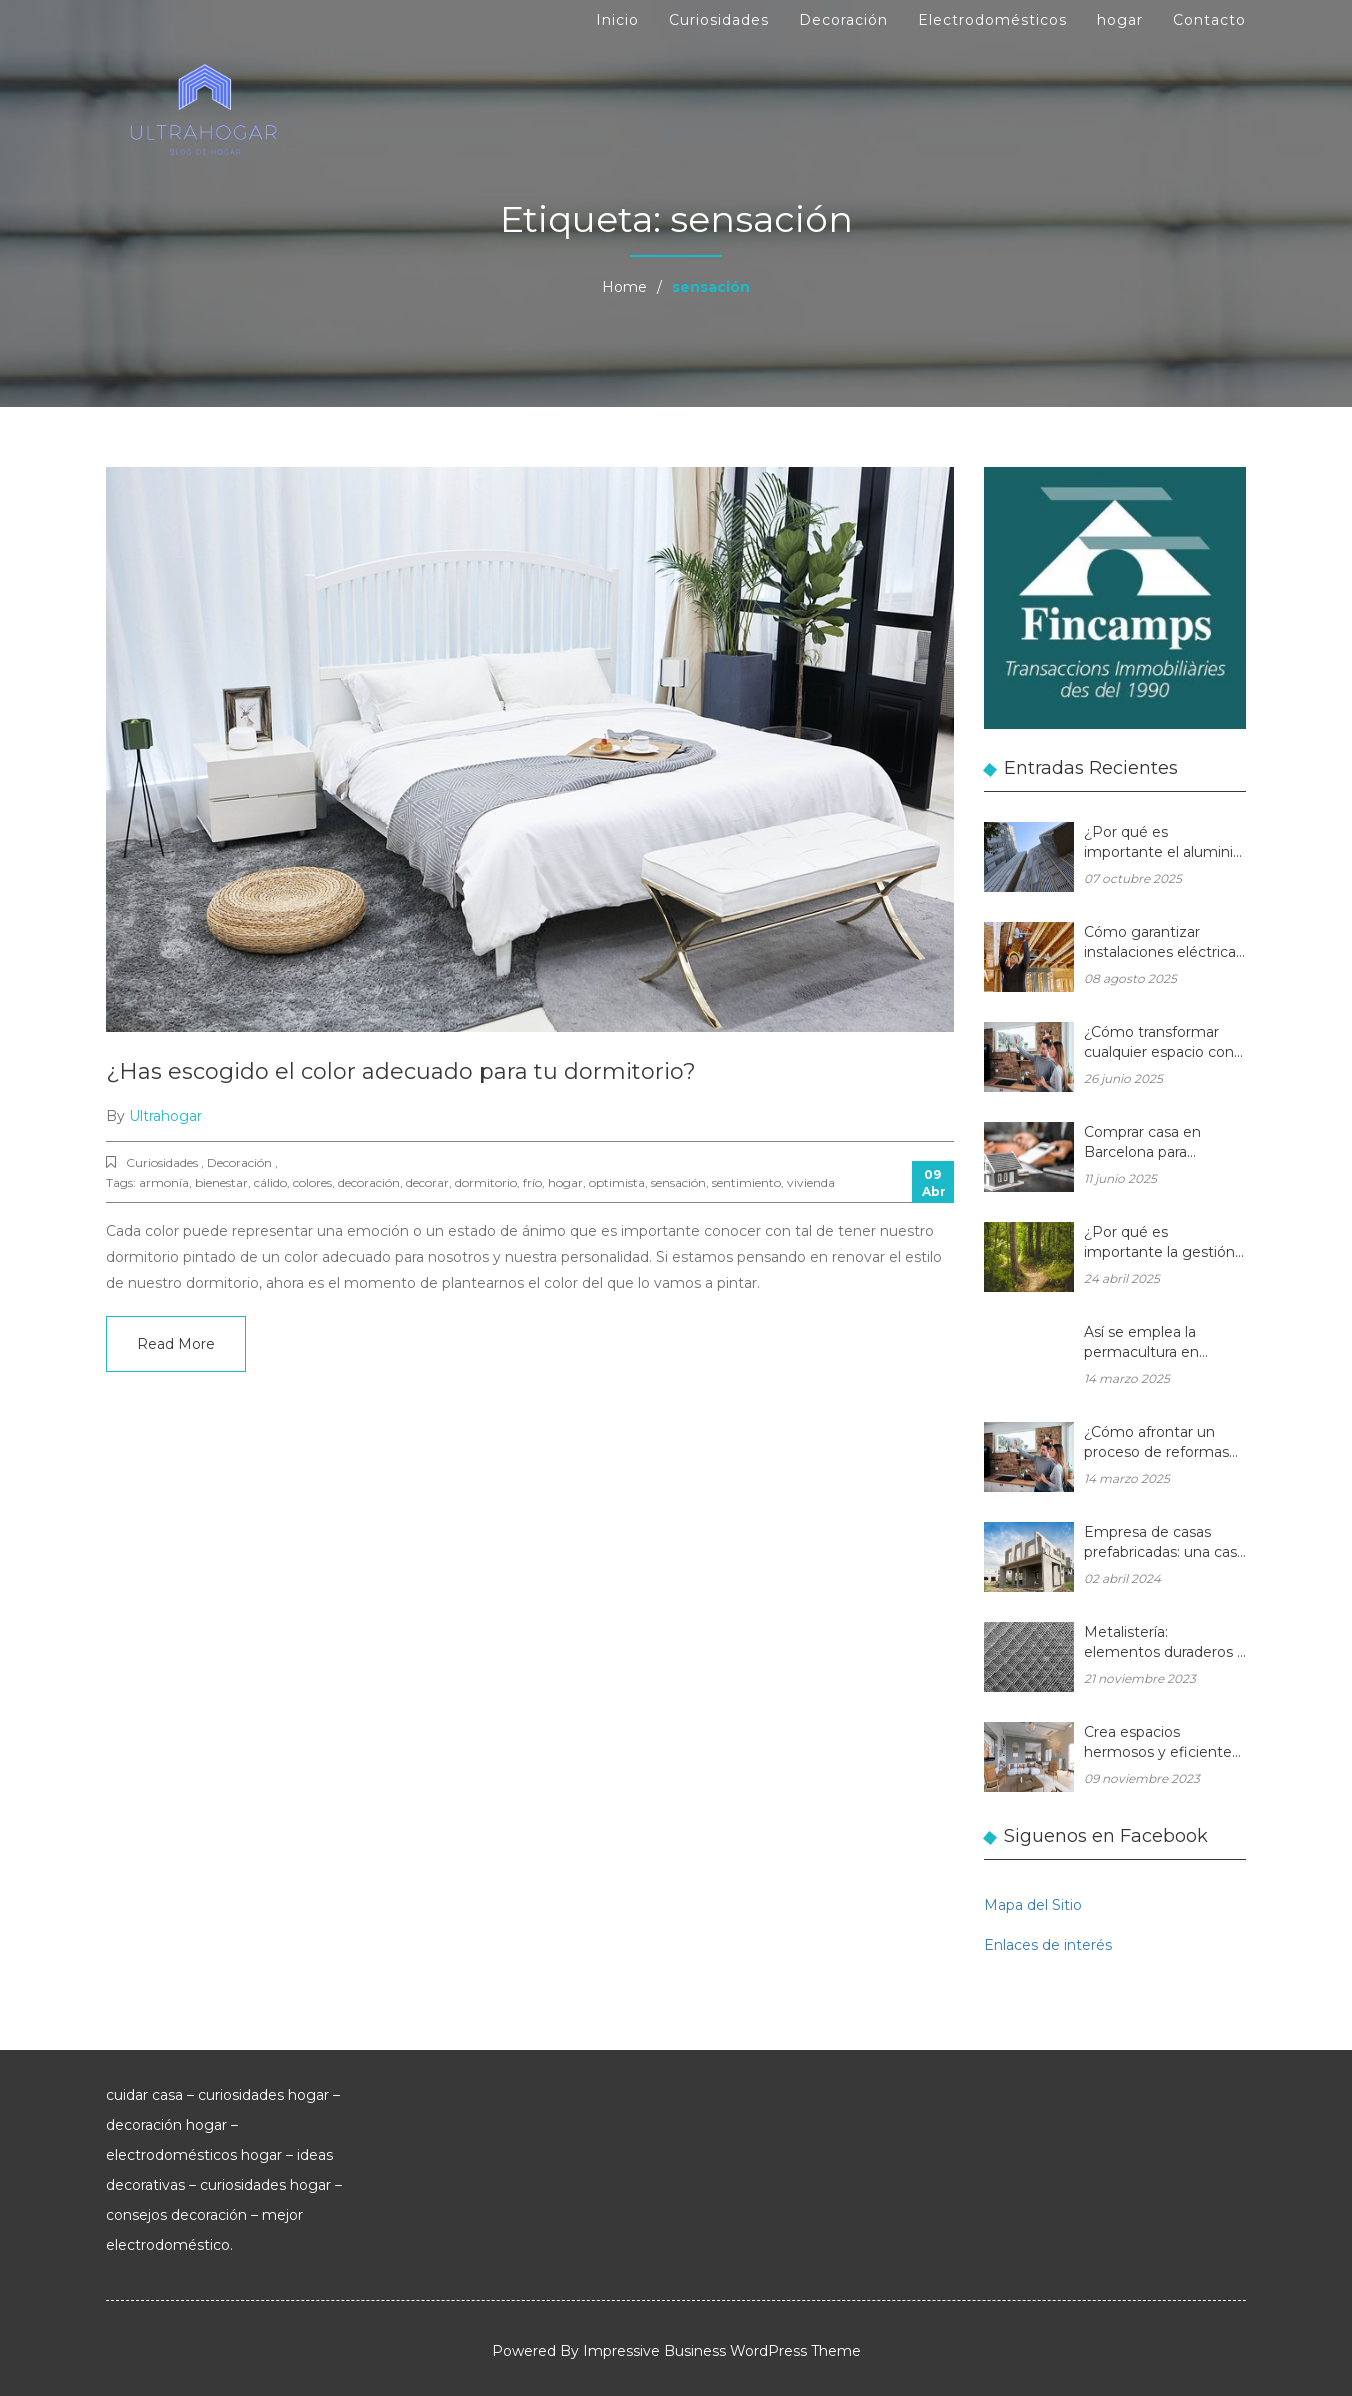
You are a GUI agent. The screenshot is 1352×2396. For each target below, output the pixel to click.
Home (624, 287)
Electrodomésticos (992, 20)
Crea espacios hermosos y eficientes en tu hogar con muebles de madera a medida (1161, 1743)
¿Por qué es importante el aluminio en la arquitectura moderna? (1163, 843)
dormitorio (486, 1182)
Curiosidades (719, 20)
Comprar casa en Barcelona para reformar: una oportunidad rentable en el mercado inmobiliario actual (1157, 1143)
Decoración (843, 20)
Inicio (617, 20)
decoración (369, 1182)
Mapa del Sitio (1033, 1905)
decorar (427, 1182)
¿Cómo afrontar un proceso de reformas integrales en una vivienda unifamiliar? (1156, 1443)
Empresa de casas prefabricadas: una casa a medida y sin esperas (1164, 1543)
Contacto (1209, 20)
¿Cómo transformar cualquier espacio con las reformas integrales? (1159, 1043)
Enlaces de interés (1048, 1945)
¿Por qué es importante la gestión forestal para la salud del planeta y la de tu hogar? (1159, 1243)
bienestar (221, 1182)
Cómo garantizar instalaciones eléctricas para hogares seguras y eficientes (1164, 943)
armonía (164, 1182)
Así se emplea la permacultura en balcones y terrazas (1150, 1343)
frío (532, 1182)
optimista (617, 1182)
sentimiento (746, 1182)
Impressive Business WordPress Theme (722, 2351)
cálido (270, 1182)
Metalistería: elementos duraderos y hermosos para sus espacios (1164, 1643)
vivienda (811, 1182)
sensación (678, 1182)
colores (312, 1182)
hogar (1120, 20)
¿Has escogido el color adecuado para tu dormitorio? (401, 1071)
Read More (176, 1344)
